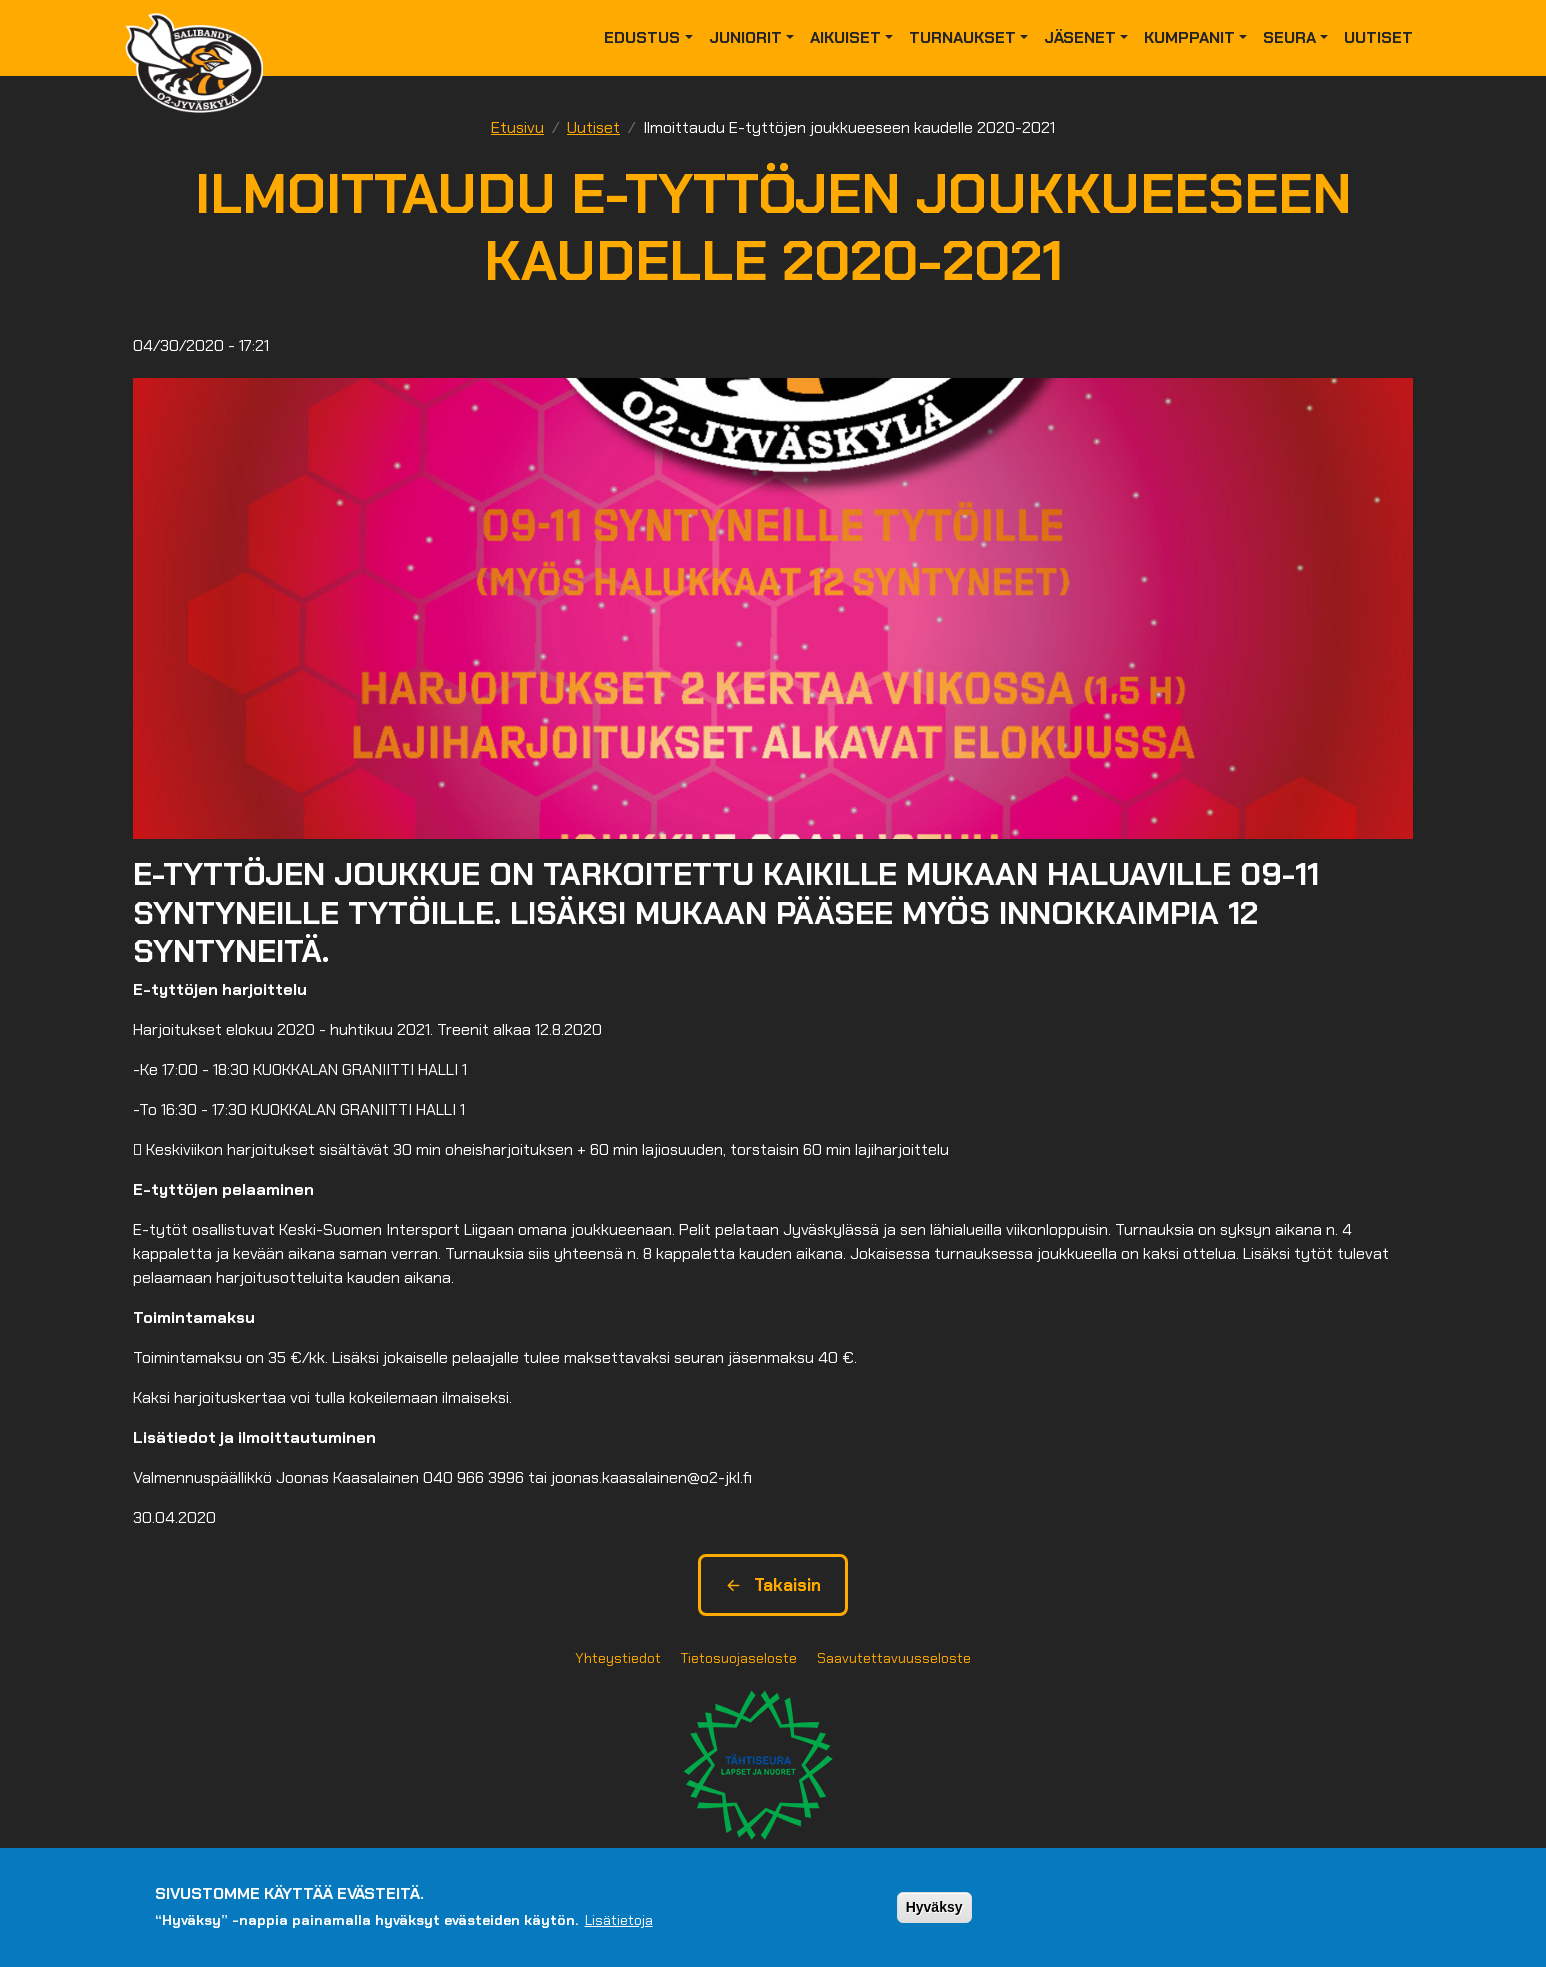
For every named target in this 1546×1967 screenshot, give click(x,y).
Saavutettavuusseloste (894, 1658)
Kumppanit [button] (1189, 37)
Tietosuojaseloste (739, 1658)
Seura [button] (1289, 37)
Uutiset (1378, 37)
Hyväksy (934, 1907)
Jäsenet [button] (1080, 37)
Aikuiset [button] (845, 37)
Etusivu (517, 127)
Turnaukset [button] (962, 37)
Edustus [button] (642, 37)
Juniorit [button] (745, 37)
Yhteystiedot (618, 1658)
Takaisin (773, 1585)
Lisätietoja (619, 1920)
